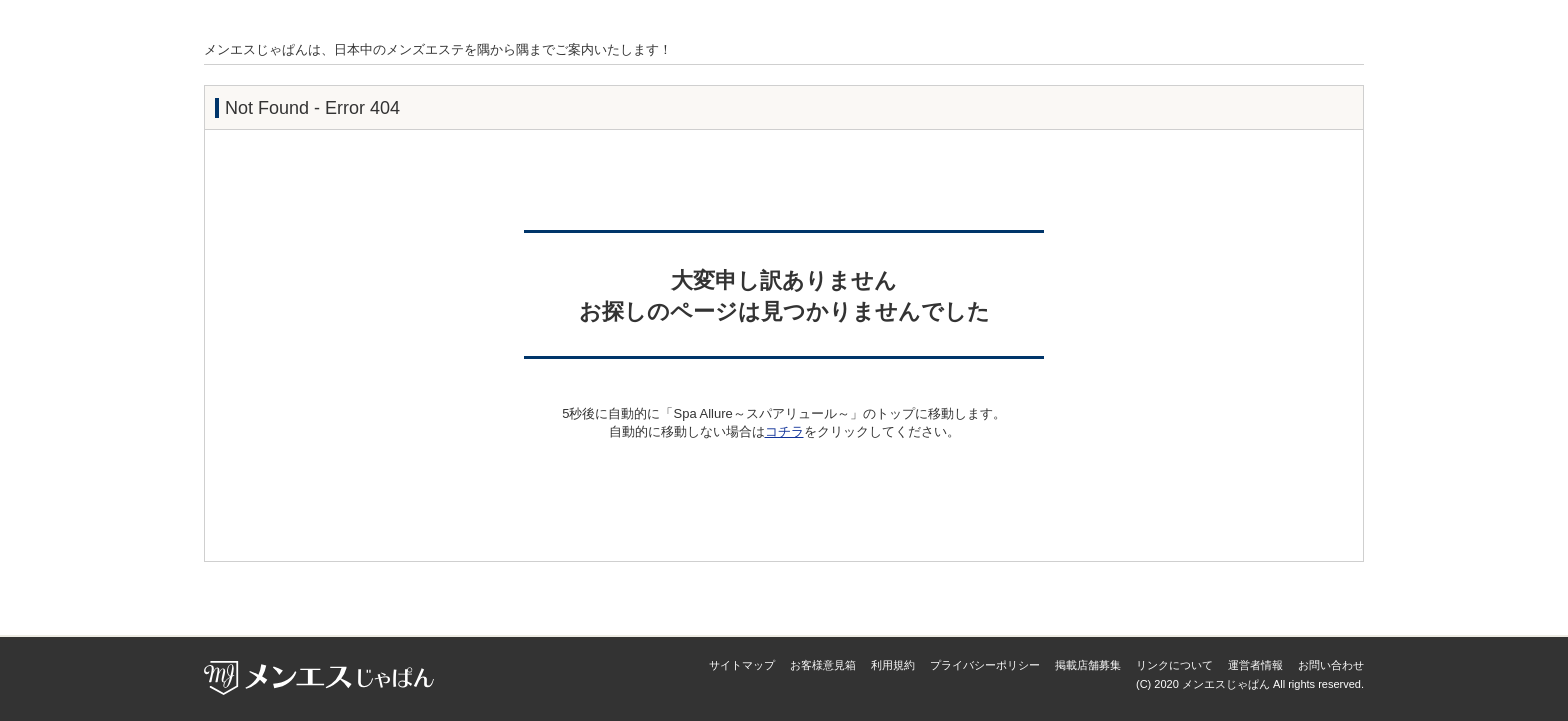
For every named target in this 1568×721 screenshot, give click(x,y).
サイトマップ (742, 665)
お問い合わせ (1331, 665)
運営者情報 (1255, 665)
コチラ (784, 431)
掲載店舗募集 (1088, 665)
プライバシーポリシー (985, 665)
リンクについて (1174, 665)
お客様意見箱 (823, 665)
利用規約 (893, 665)
